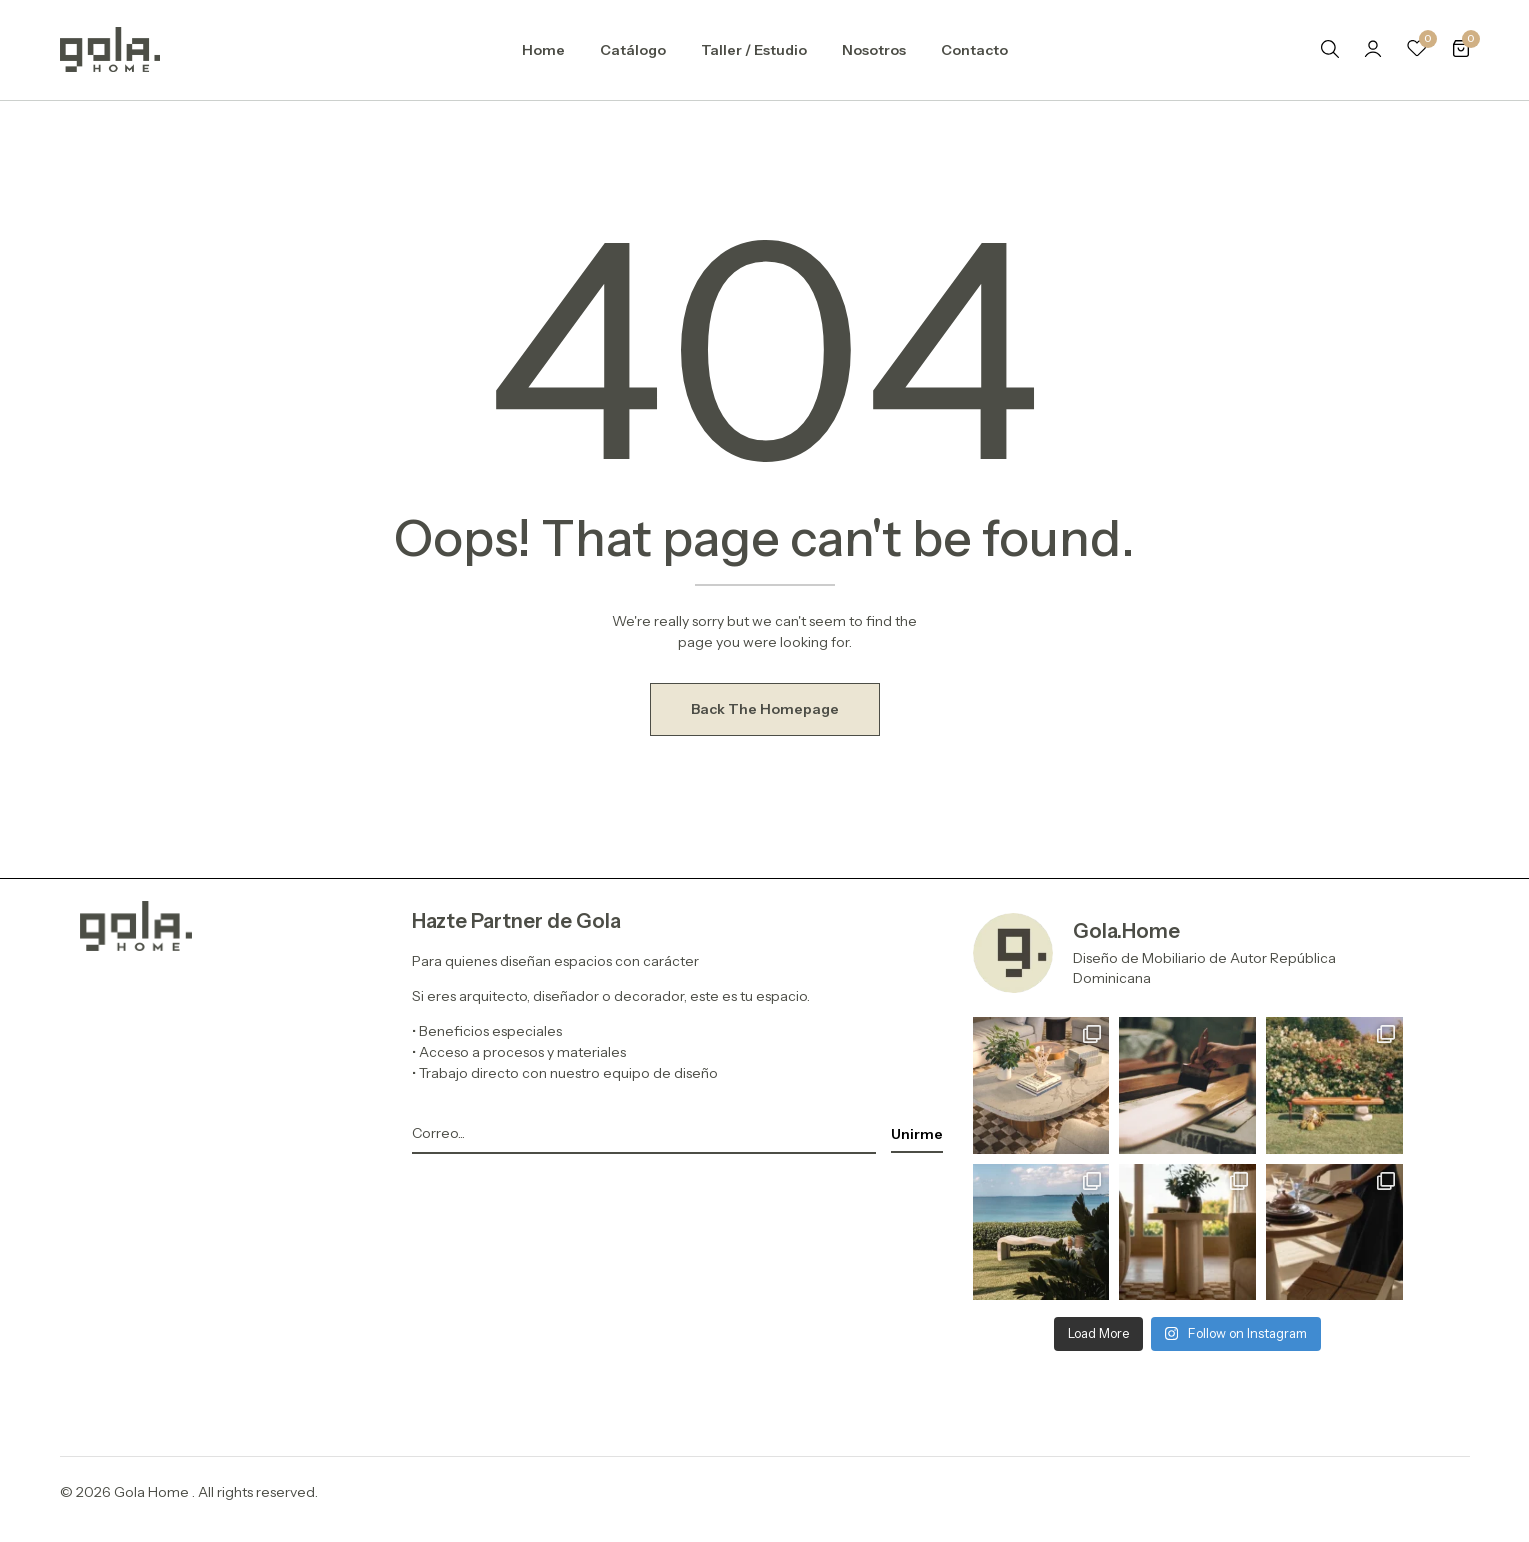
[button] (1461, 50)
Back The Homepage (765, 709)
